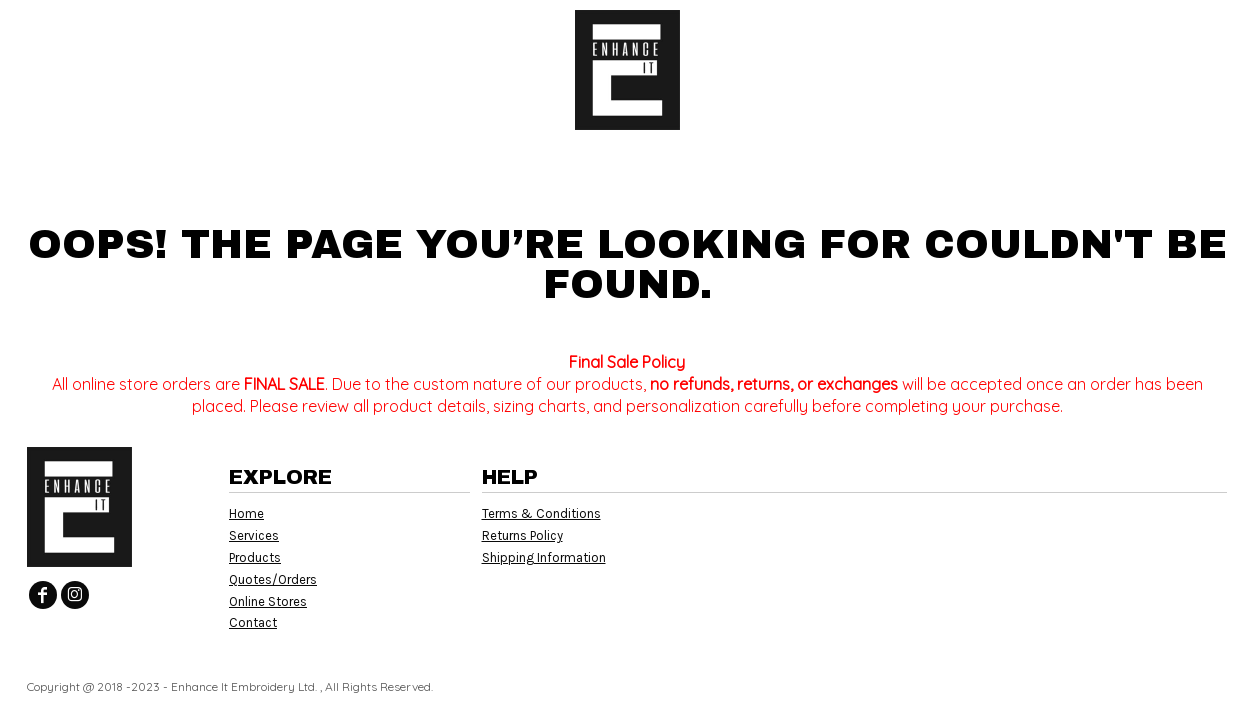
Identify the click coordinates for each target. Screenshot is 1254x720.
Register (1159, 30)
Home (246, 513)
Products (255, 557)
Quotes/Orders (273, 579)
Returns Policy (522, 535)
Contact (253, 622)
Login (1071, 30)
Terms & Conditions (541, 513)
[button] (185, 30)
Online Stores (268, 601)
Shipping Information (544, 557)
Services (254, 535)
